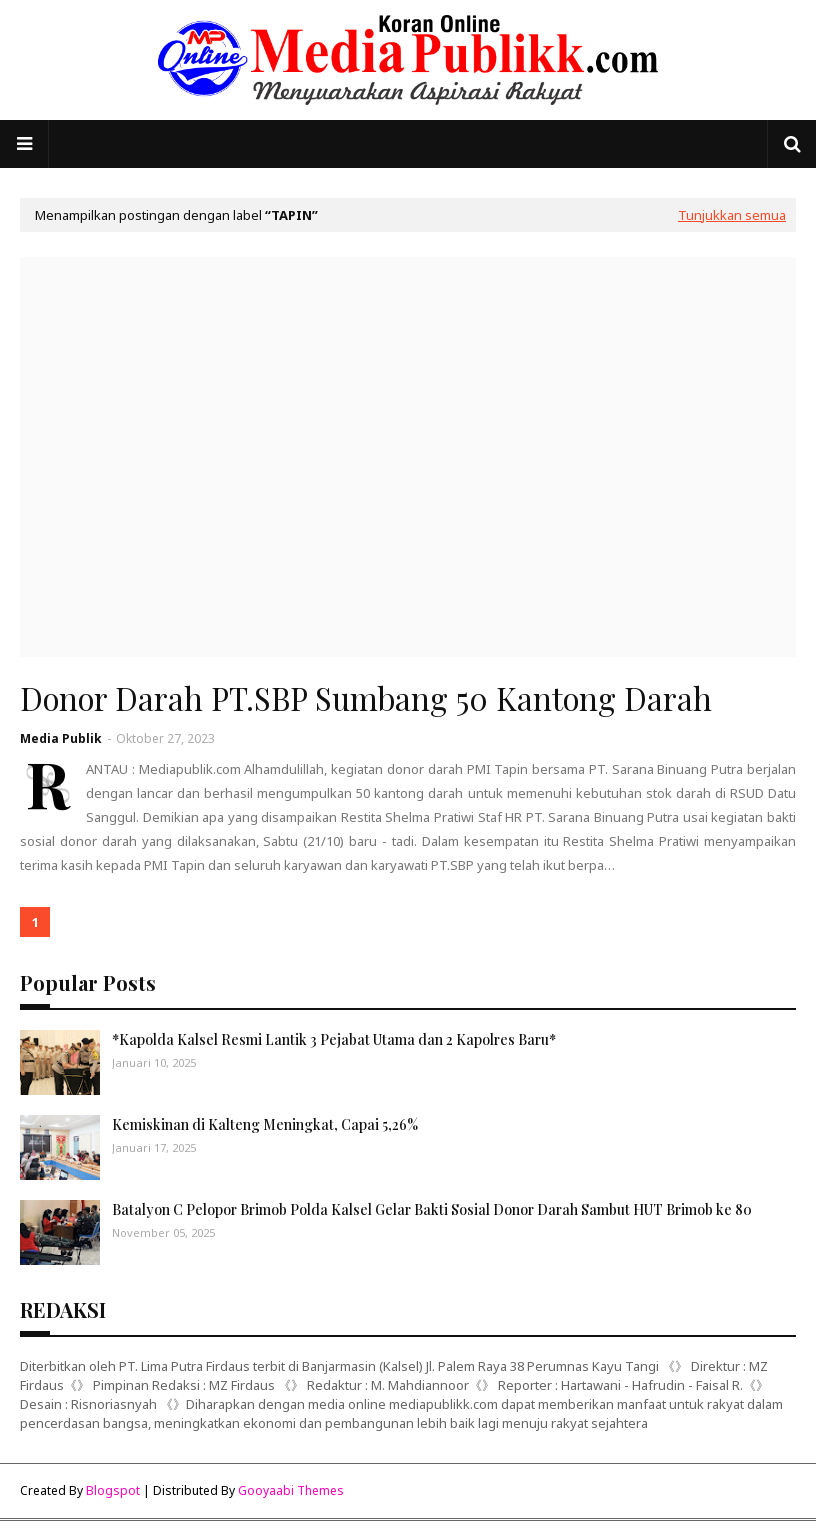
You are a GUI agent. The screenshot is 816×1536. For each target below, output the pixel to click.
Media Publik (61, 738)
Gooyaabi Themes (291, 1490)
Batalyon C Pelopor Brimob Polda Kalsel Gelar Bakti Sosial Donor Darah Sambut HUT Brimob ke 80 (432, 1209)
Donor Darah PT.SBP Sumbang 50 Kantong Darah (366, 698)
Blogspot (113, 1490)
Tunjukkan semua (732, 215)
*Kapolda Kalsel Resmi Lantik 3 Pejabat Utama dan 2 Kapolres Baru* (334, 1039)
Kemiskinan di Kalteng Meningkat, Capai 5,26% (265, 1124)
